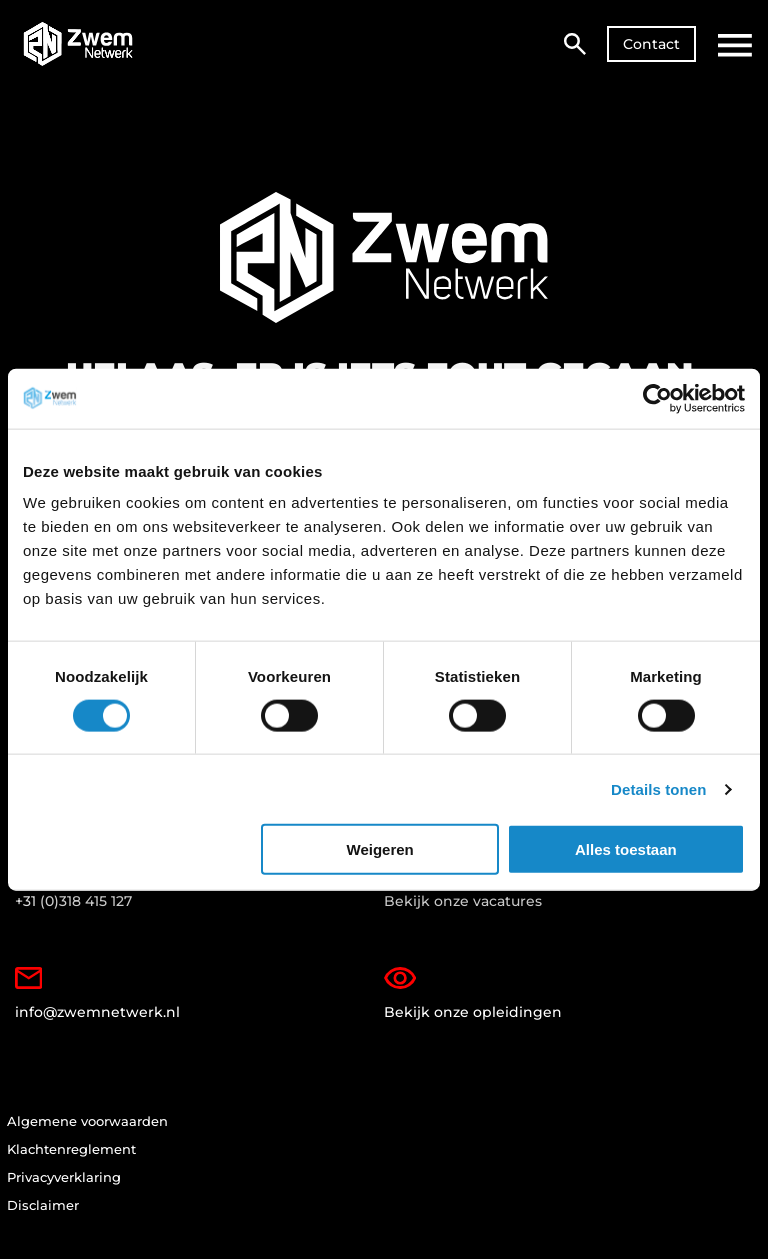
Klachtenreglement (71, 1154)
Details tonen (658, 788)
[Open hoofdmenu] (735, 45)
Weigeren (380, 849)
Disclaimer (43, 1212)
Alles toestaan (626, 849)
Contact (651, 44)
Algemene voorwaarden (87, 1125)
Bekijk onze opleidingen (474, 995)
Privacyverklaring (64, 1183)
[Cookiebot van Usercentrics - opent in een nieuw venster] (657, 398)
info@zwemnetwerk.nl (100, 995)
